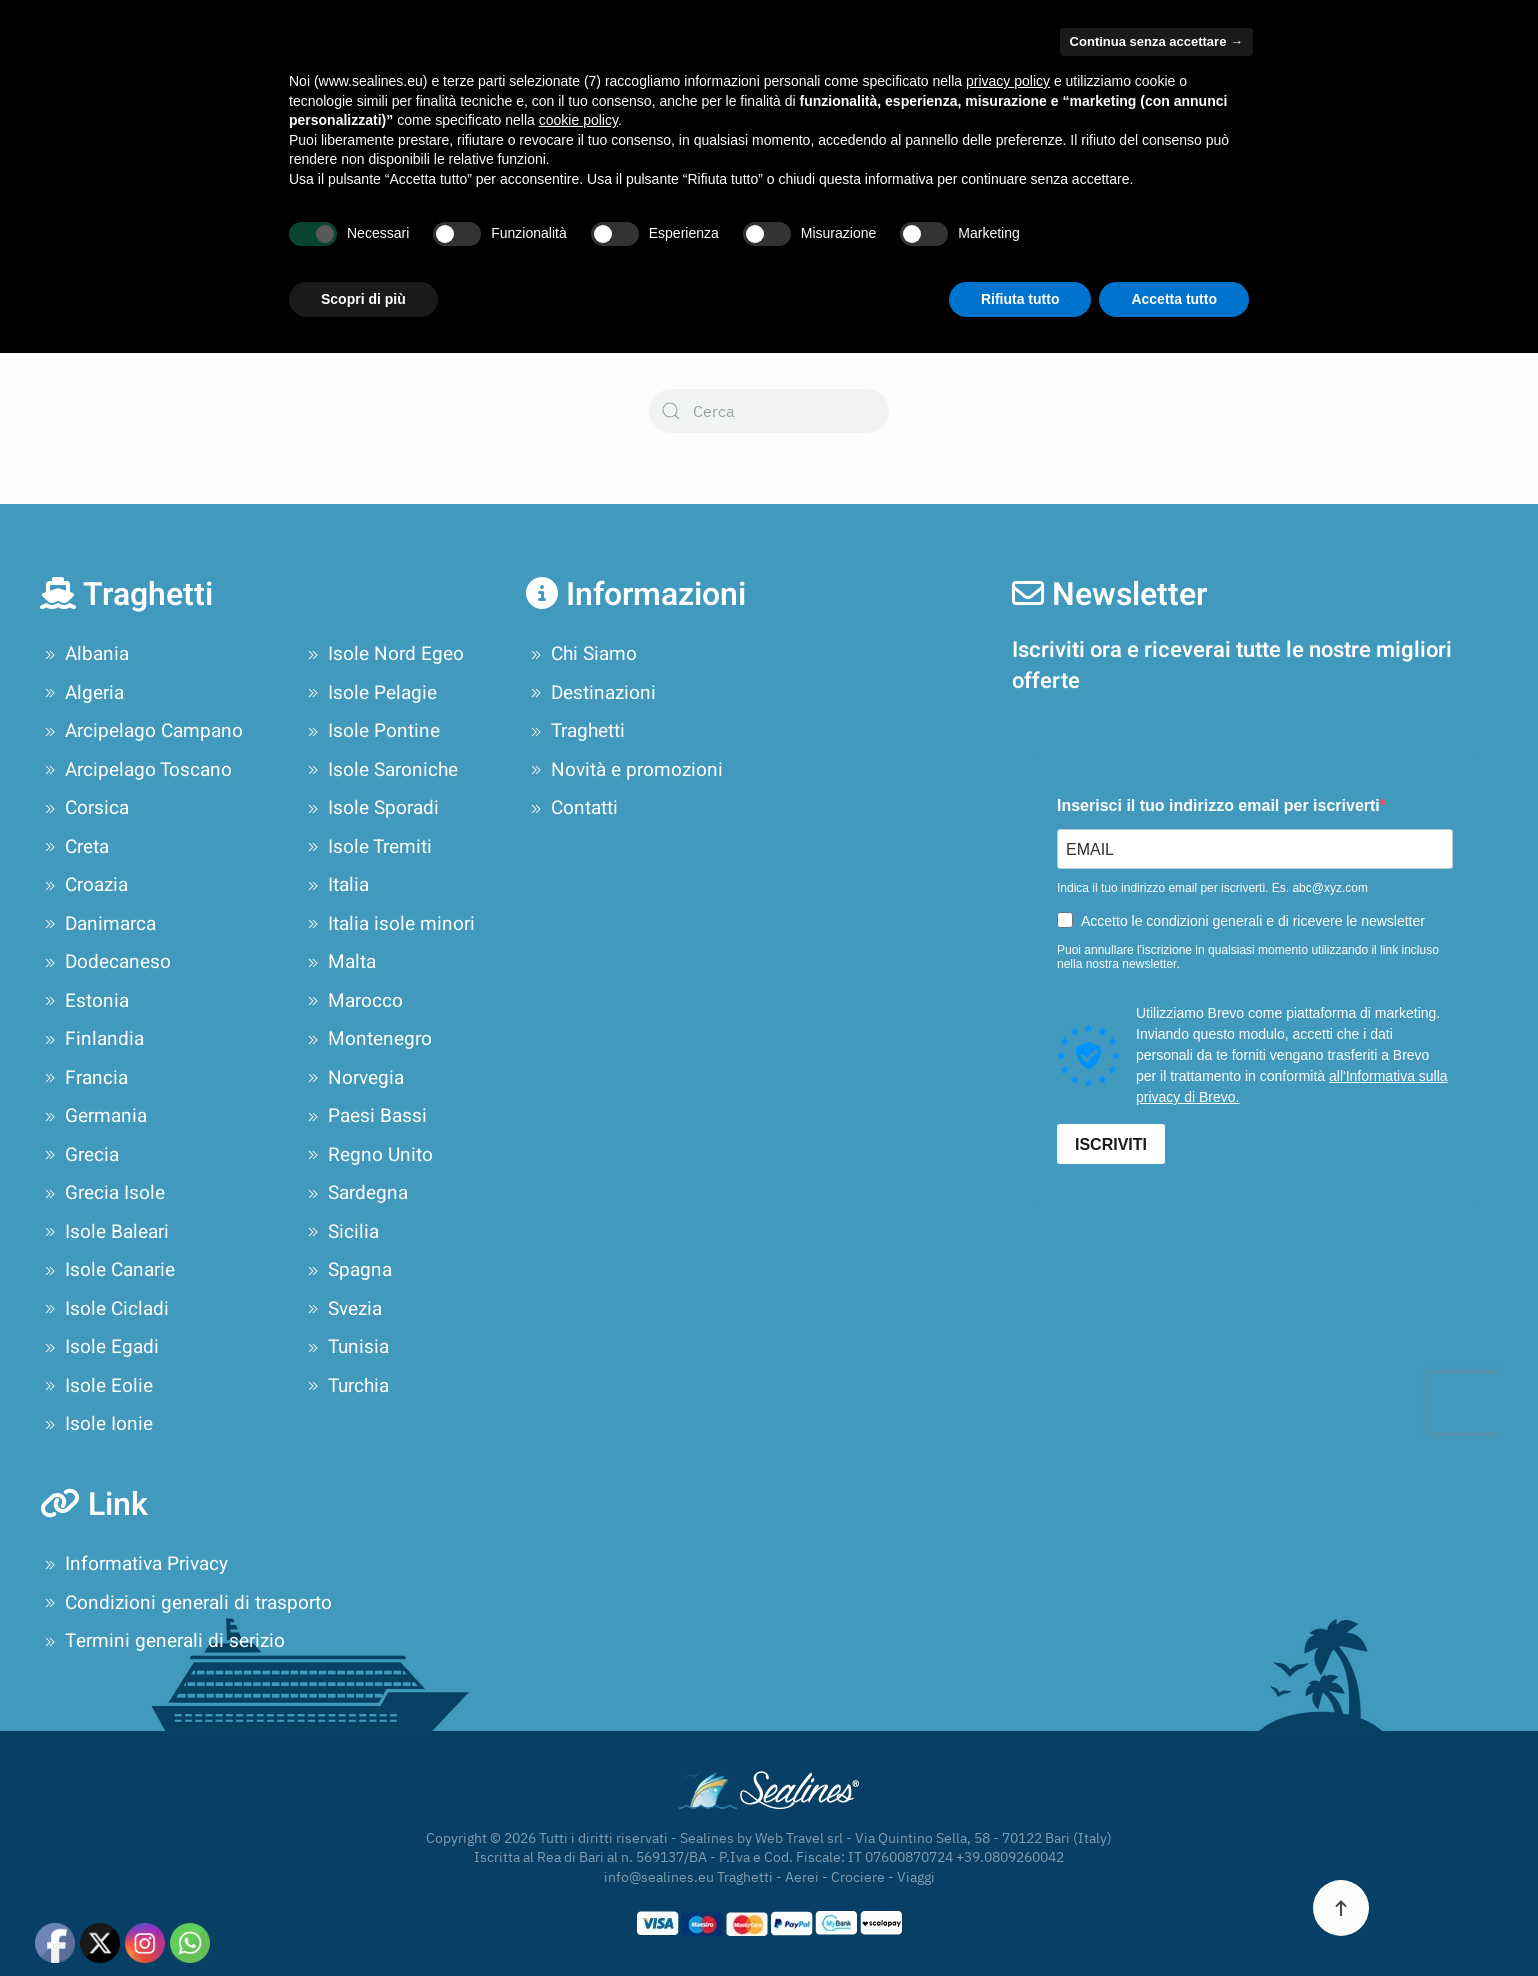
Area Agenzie (1011, 21)
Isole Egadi (99, 1347)
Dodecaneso (105, 962)
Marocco (353, 1001)
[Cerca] (769, 411)
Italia (336, 885)
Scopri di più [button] (363, 1921)
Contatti (1460, 85)
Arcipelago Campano (141, 731)
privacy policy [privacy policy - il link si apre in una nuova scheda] (1008, 1704)
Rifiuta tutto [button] (1020, 1921)
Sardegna (355, 1193)
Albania (84, 654)
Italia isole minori (389, 924)
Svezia (342, 1309)
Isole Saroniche (380, 770)
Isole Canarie (107, 1270)
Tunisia (346, 1347)
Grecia (79, 1155)
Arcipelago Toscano (136, 770)
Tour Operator (1111, 85)
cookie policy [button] (578, 1743)
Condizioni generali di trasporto (186, 1603)
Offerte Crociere (719, 85)
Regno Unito (368, 1155)
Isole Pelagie (370, 693)
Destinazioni (591, 693)
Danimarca (98, 924)
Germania (93, 1116)
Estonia (84, 1001)
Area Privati (1106, 21)
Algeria (82, 693)
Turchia (346, 1386)
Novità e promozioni (1275, 85)
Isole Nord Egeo (383, 654)
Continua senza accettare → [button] (1156, 1664)
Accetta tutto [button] (1174, 1921)
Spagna (347, 1270)
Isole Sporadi (371, 808)
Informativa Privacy (134, 1564)
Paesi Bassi (365, 1116)
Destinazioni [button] (590, 85)
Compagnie (453, 85)
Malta (339, 962)
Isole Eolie (96, 1386)
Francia (84, 1078)
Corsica (84, 808)
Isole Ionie (96, 1424)
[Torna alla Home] (148, 85)
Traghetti (575, 731)
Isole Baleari (104, 1232)
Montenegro (367, 1039)
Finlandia (92, 1039)
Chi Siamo (321, 85)
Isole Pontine (371, 731)
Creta (74, 847)
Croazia (84, 885)
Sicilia (341, 1232)
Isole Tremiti (367, 847)
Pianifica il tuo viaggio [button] (918, 85)
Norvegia (353, 1078)
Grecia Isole (102, 1193)
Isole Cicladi (104, 1309)
